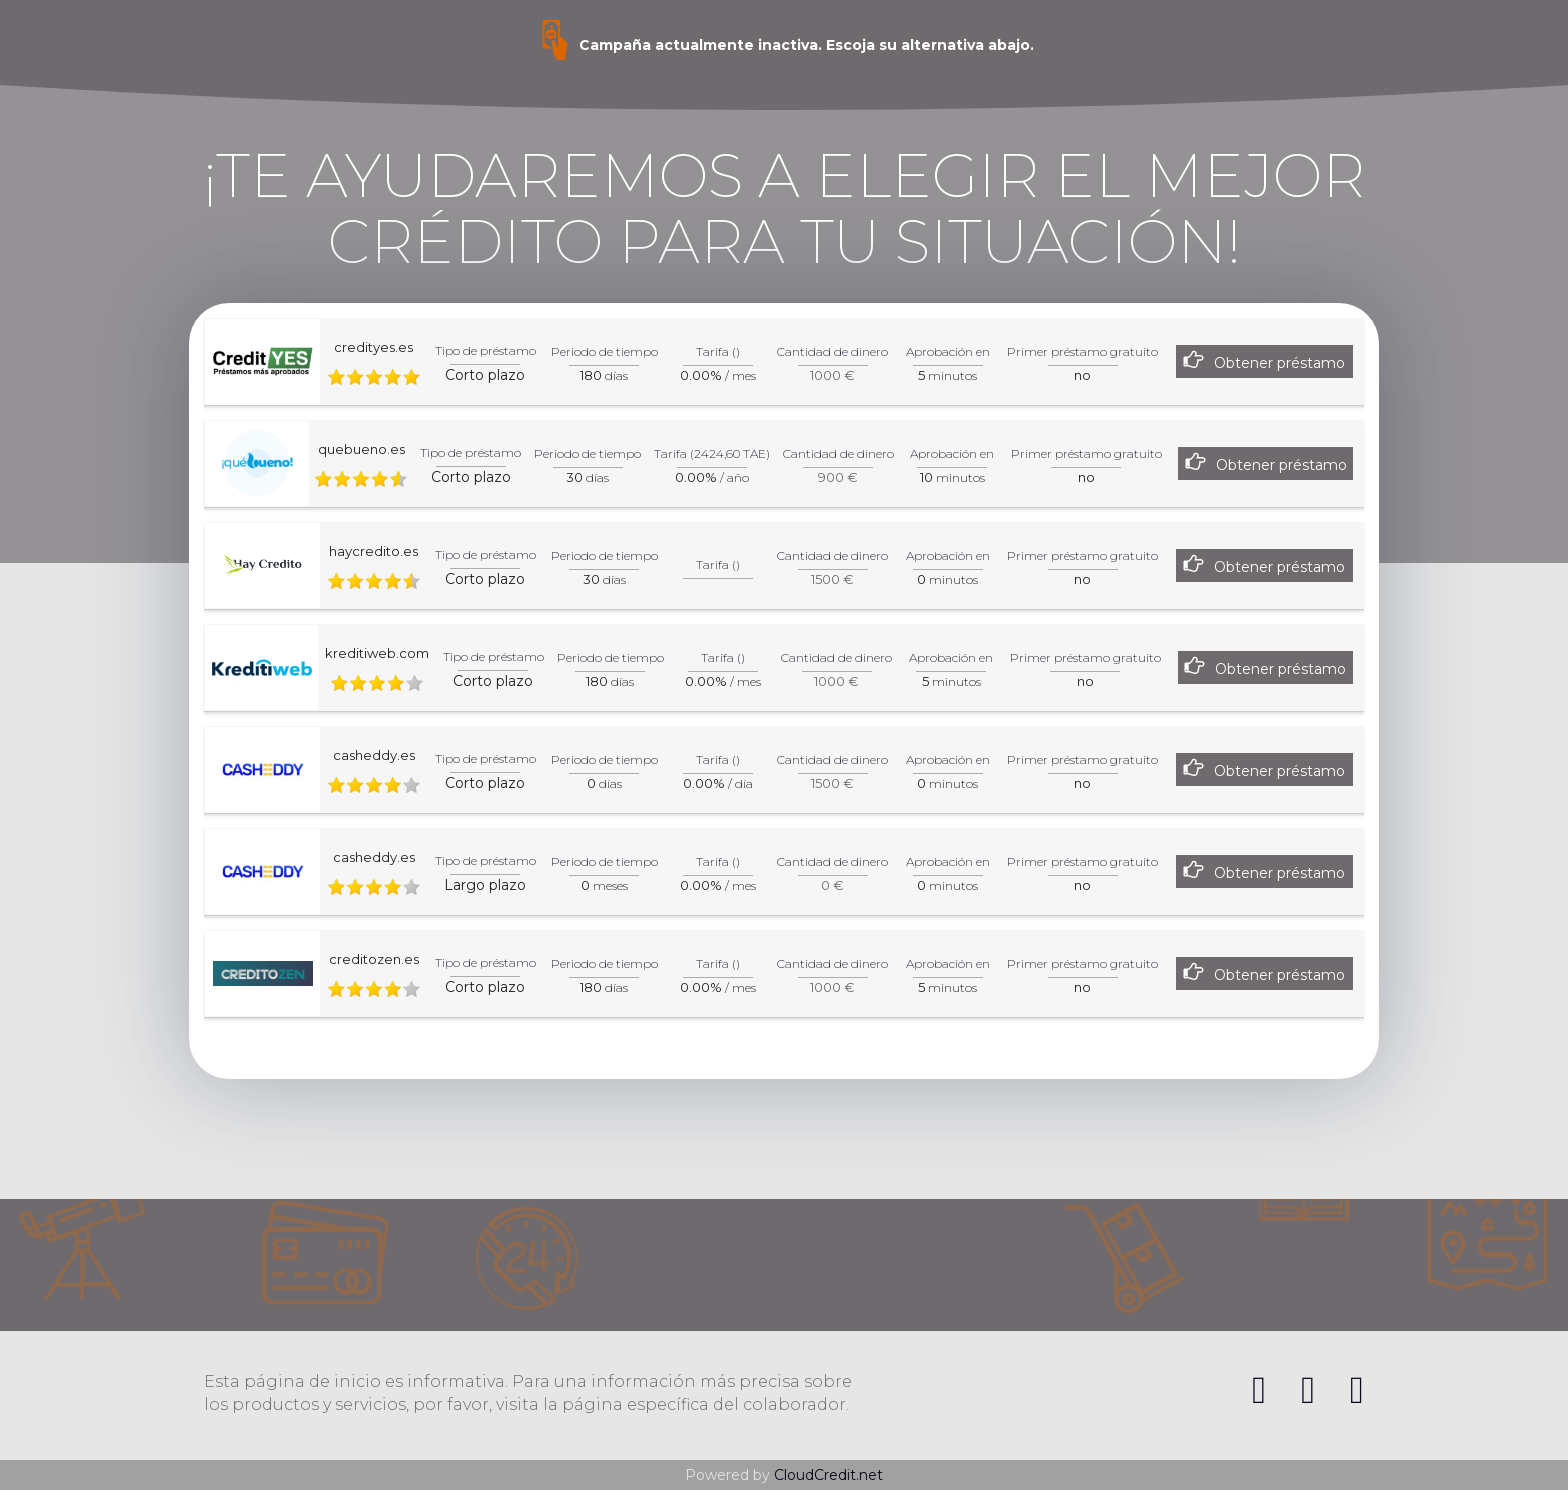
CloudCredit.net (828, 1475)
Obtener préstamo (1279, 363)
